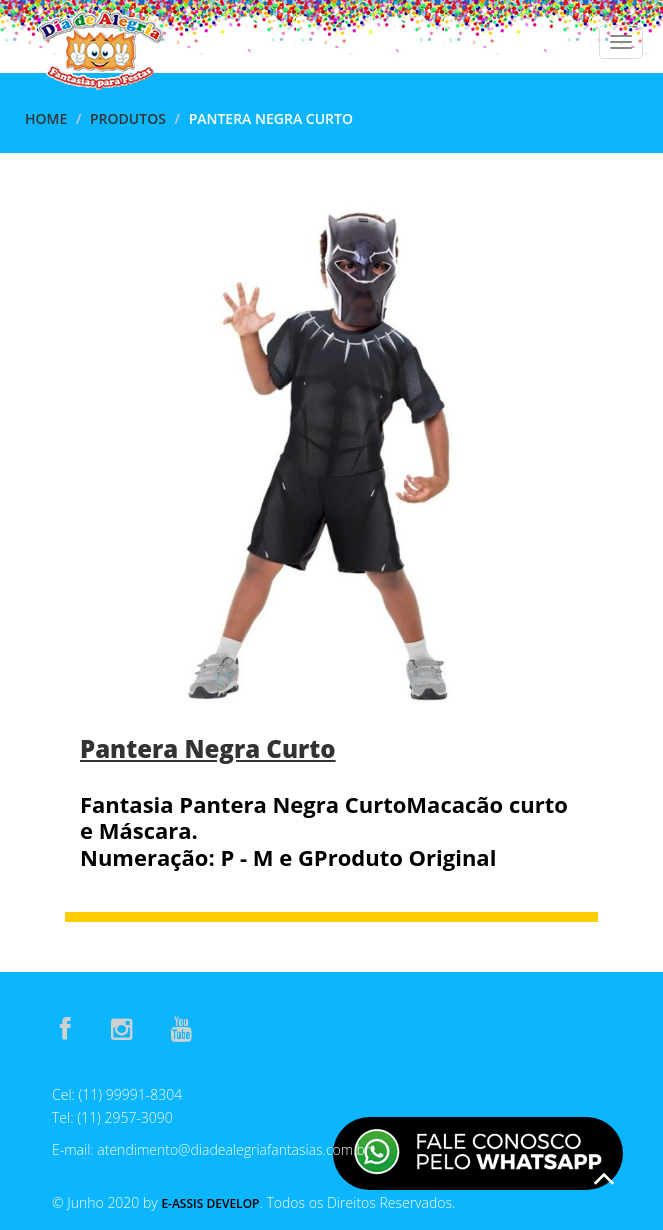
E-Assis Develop (210, 1203)
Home (46, 118)
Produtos (128, 118)
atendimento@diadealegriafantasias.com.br (233, 1149)
